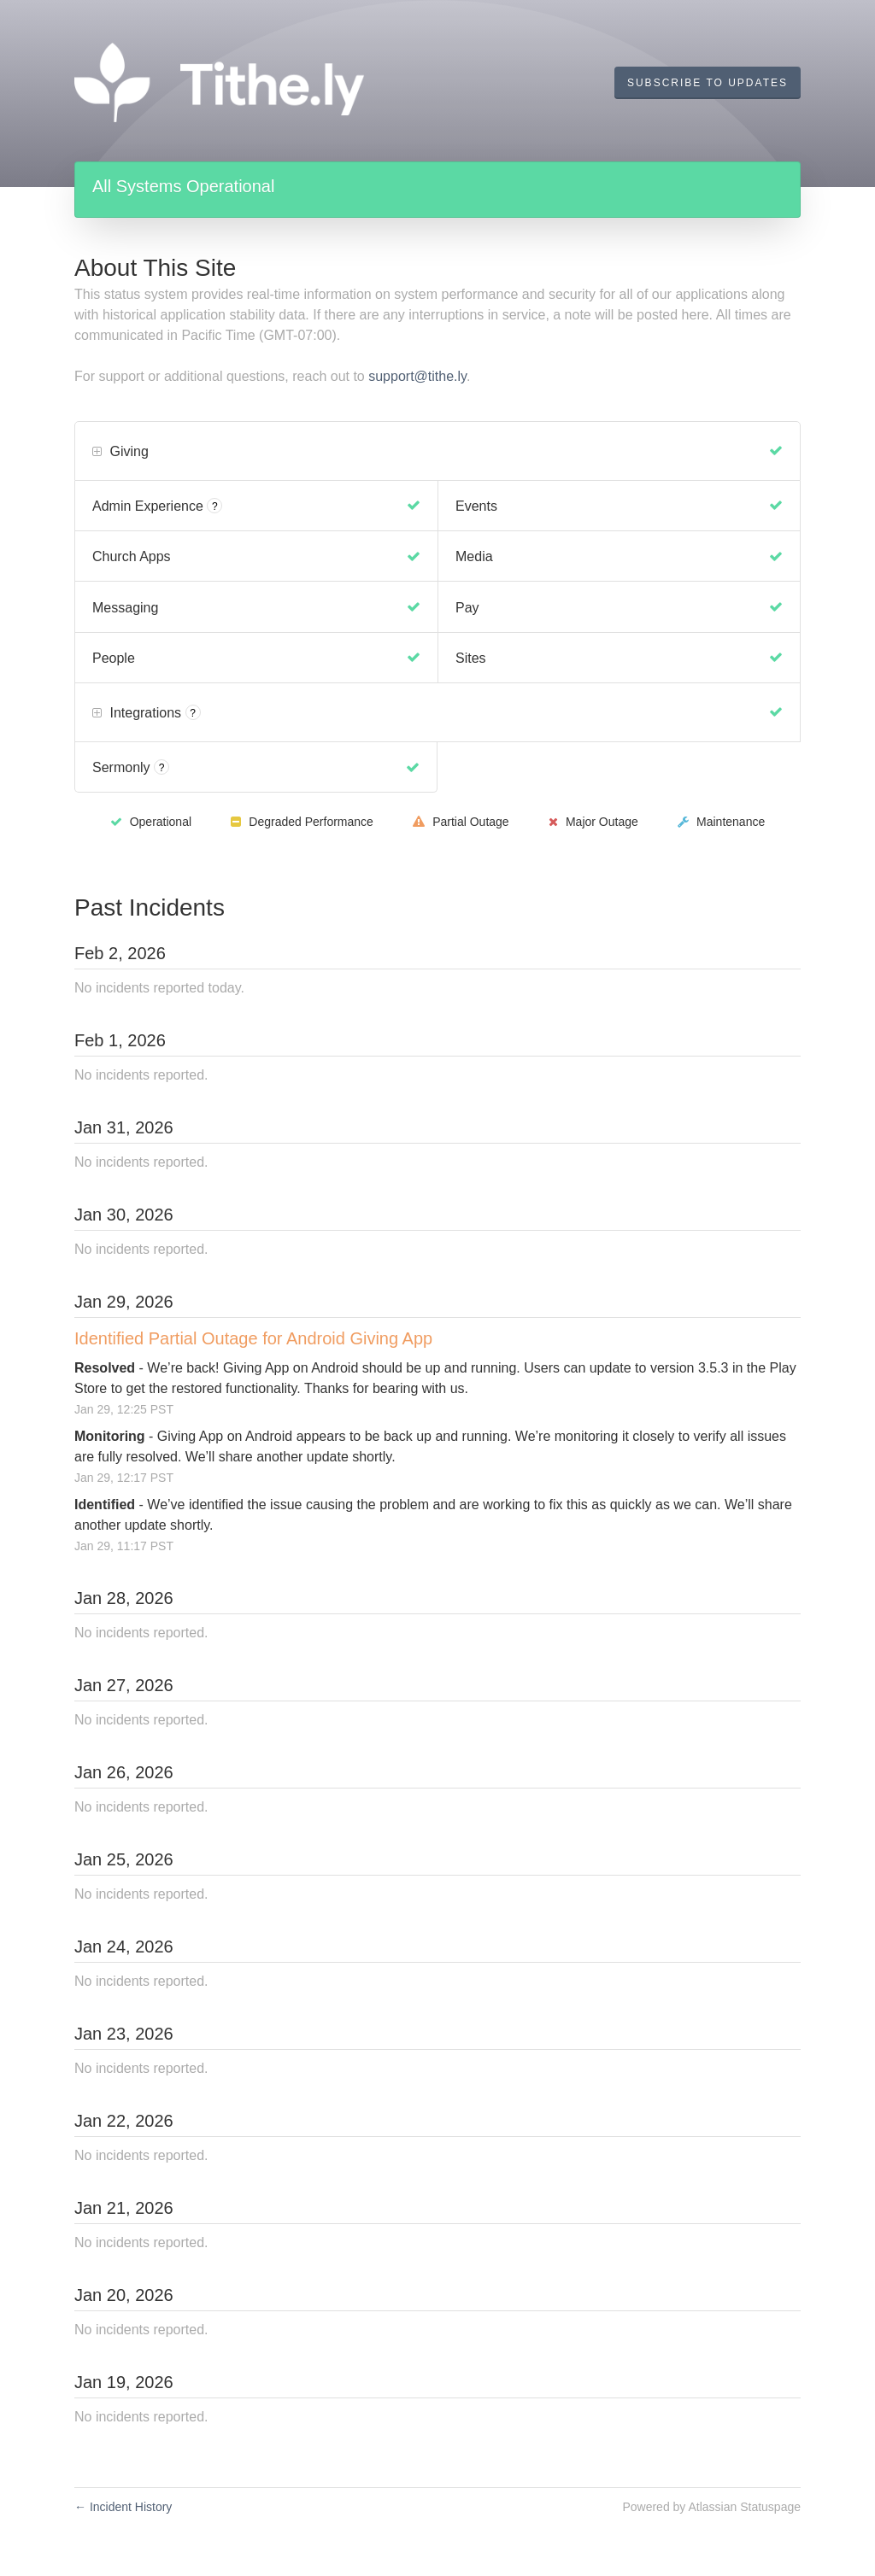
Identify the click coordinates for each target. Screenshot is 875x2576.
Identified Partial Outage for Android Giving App (253, 1338)
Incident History (123, 2507)
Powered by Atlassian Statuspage (711, 2507)
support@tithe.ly (417, 376)
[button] (707, 83)
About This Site (155, 268)
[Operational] (776, 451)
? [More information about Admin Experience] (215, 506)
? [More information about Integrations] (193, 713)
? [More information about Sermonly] (162, 768)
